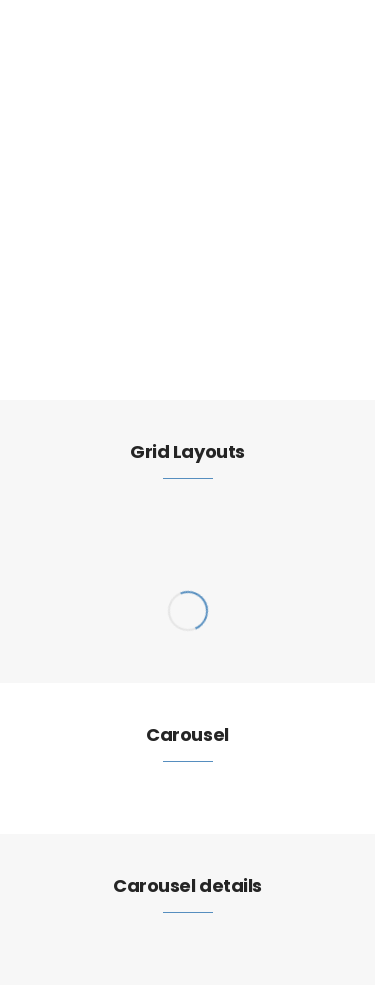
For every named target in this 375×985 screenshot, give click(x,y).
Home (49, 276)
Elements (106, 276)
